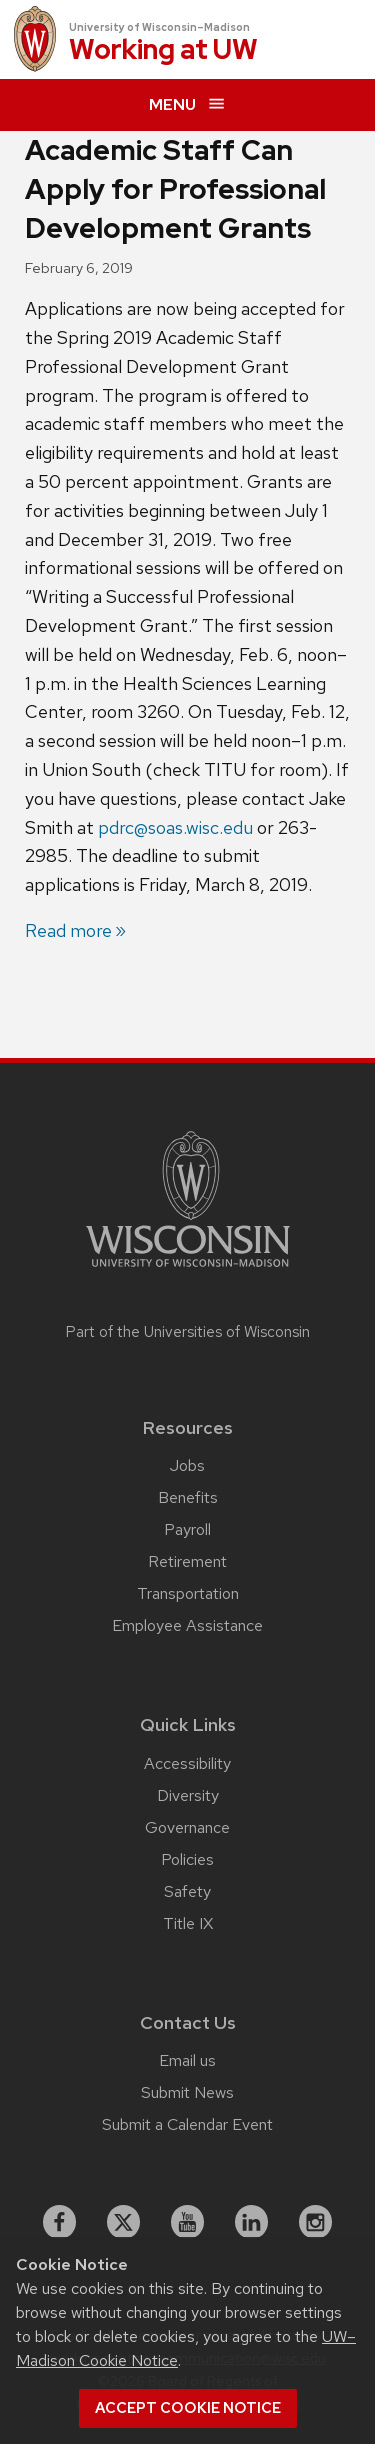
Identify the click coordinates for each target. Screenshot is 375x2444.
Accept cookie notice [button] (188, 2408)
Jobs (187, 1465)
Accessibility (187, 1763)
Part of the (188, 1332)
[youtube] (188, 2222)
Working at (163, 50)
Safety (187, 1891)
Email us (187, 2060)
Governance (187, 1827)
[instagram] (316, 2222)
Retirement (187, 1561)
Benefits (188, 1497)
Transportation (188, 1593)
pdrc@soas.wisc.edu (175, 827)
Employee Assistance (187, 1625)
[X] (124, 2222)
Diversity (188, 1795)
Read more (68, 930)
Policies (187, 1859)
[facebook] (60, 2222)
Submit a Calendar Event (187, 2124)
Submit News (187, 2092)
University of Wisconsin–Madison (159, 27)
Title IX (188, 1923)
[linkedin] (252, 2222)
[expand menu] (187, 105)
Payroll (187, 1529)
